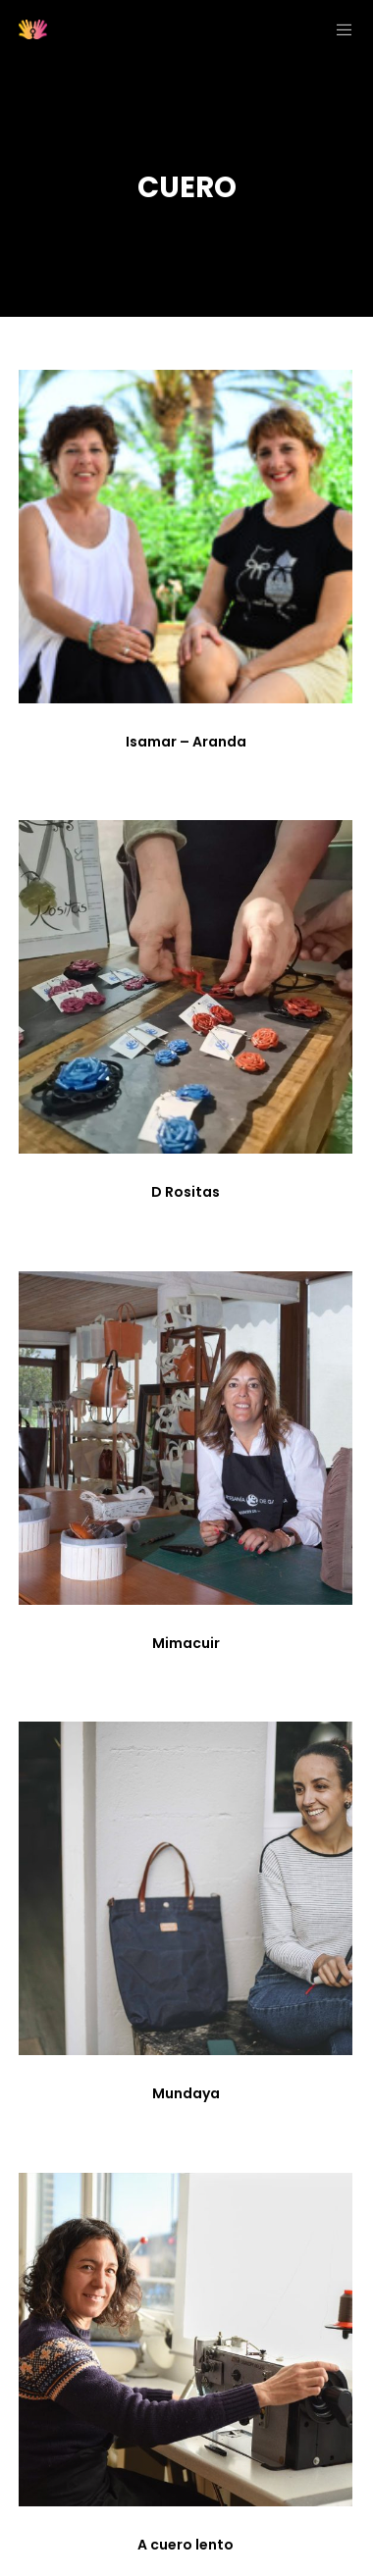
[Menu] (339, 29)
